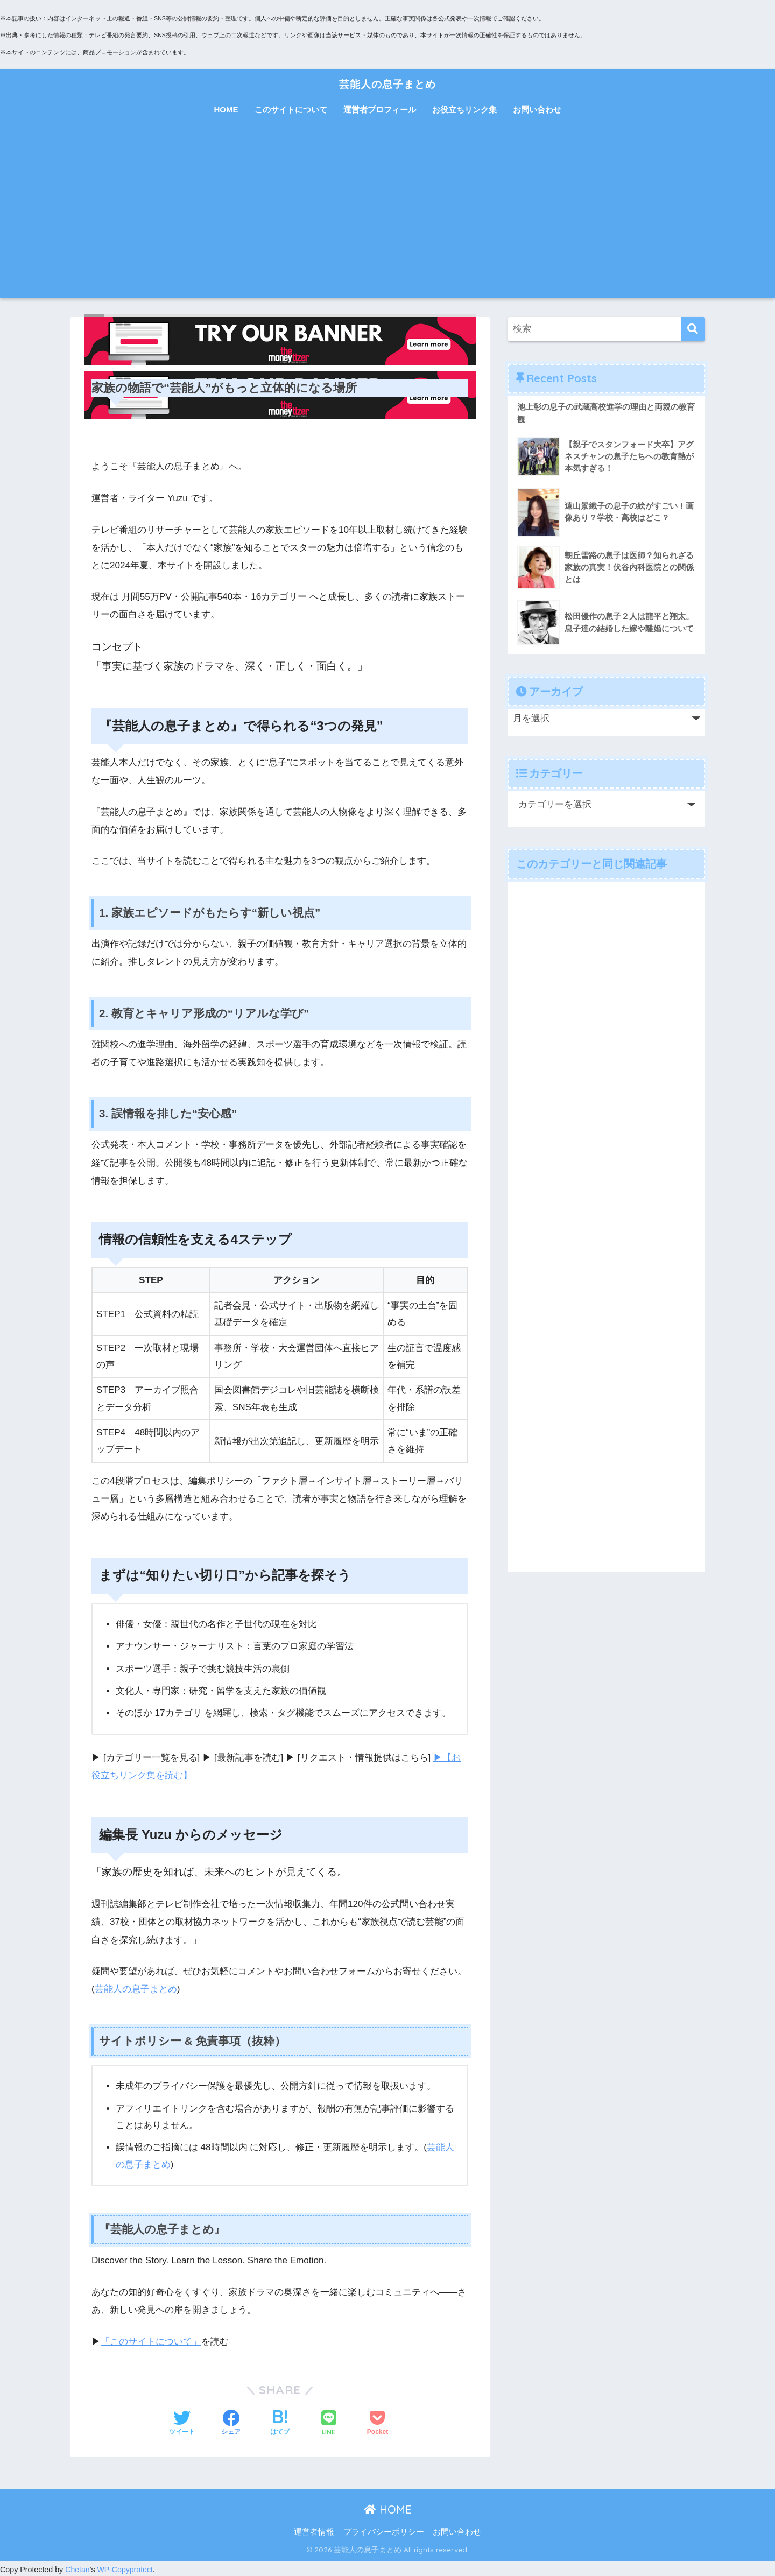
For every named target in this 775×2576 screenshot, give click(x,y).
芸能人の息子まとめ (387, 83)
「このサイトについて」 (151, 2339)
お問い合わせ (537, 109)
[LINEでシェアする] (328, 2422)
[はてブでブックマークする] (280, 2421)
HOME (226, 109)
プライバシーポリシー (383, 2530)
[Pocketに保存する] (377, 2421)
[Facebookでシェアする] (231, 2421)
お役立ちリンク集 (464, 109)
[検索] (693, 329)
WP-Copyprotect (125, 2567)
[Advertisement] (387, 217)
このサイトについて (291, 109)
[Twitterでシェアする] (182, 2421)
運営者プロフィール (379, 109)
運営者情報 (314, 2530)
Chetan (77, 2567)
